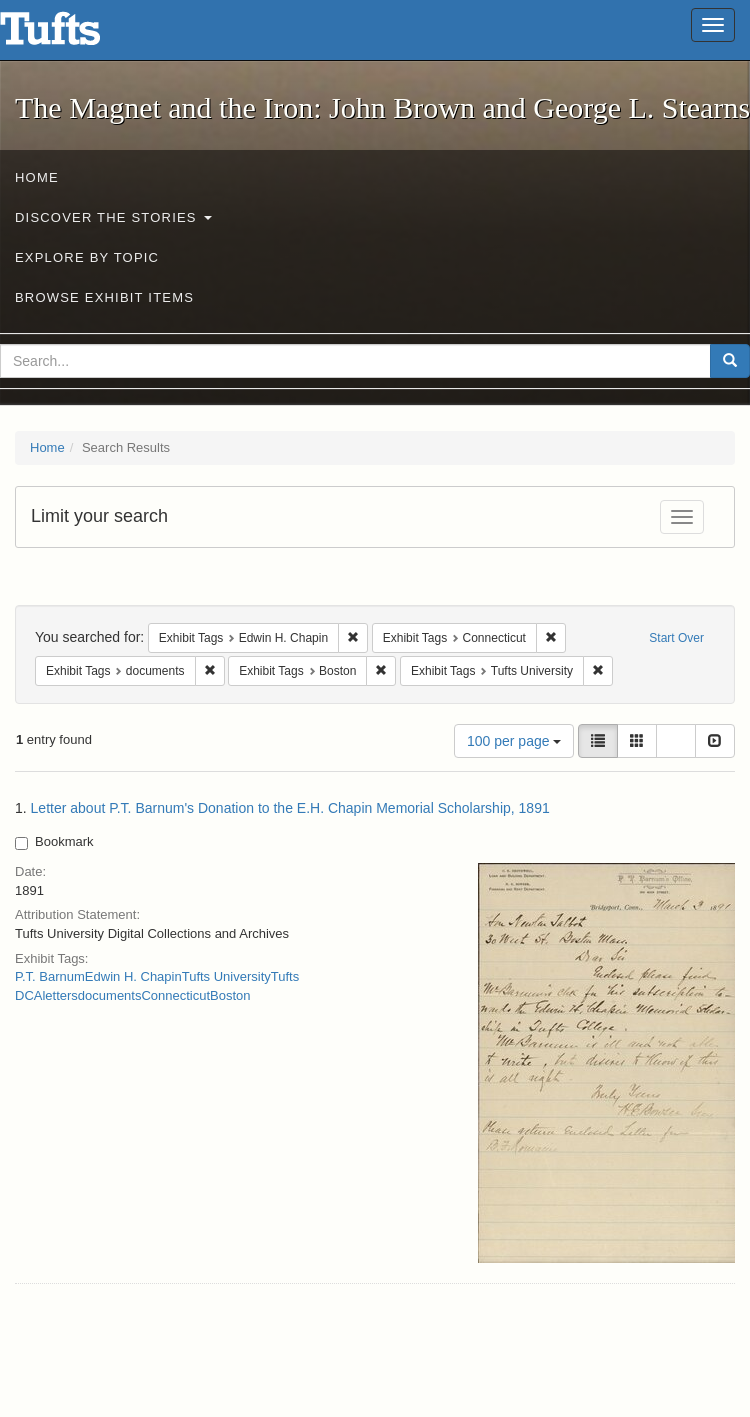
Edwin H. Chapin (133, 976)
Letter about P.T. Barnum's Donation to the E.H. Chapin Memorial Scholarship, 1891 (290, 808)
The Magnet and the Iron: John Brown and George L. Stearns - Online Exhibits (75, 35)
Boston (230, 995)
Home (37, 177)
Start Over (676, 638)
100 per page (514, 741)
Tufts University (226, 976)
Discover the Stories (113, 217)
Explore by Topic (87, 257)
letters (59, 995)
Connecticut (175, 995)
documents (110, 995)
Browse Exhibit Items (104, 297)
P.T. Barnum (50, 976)
